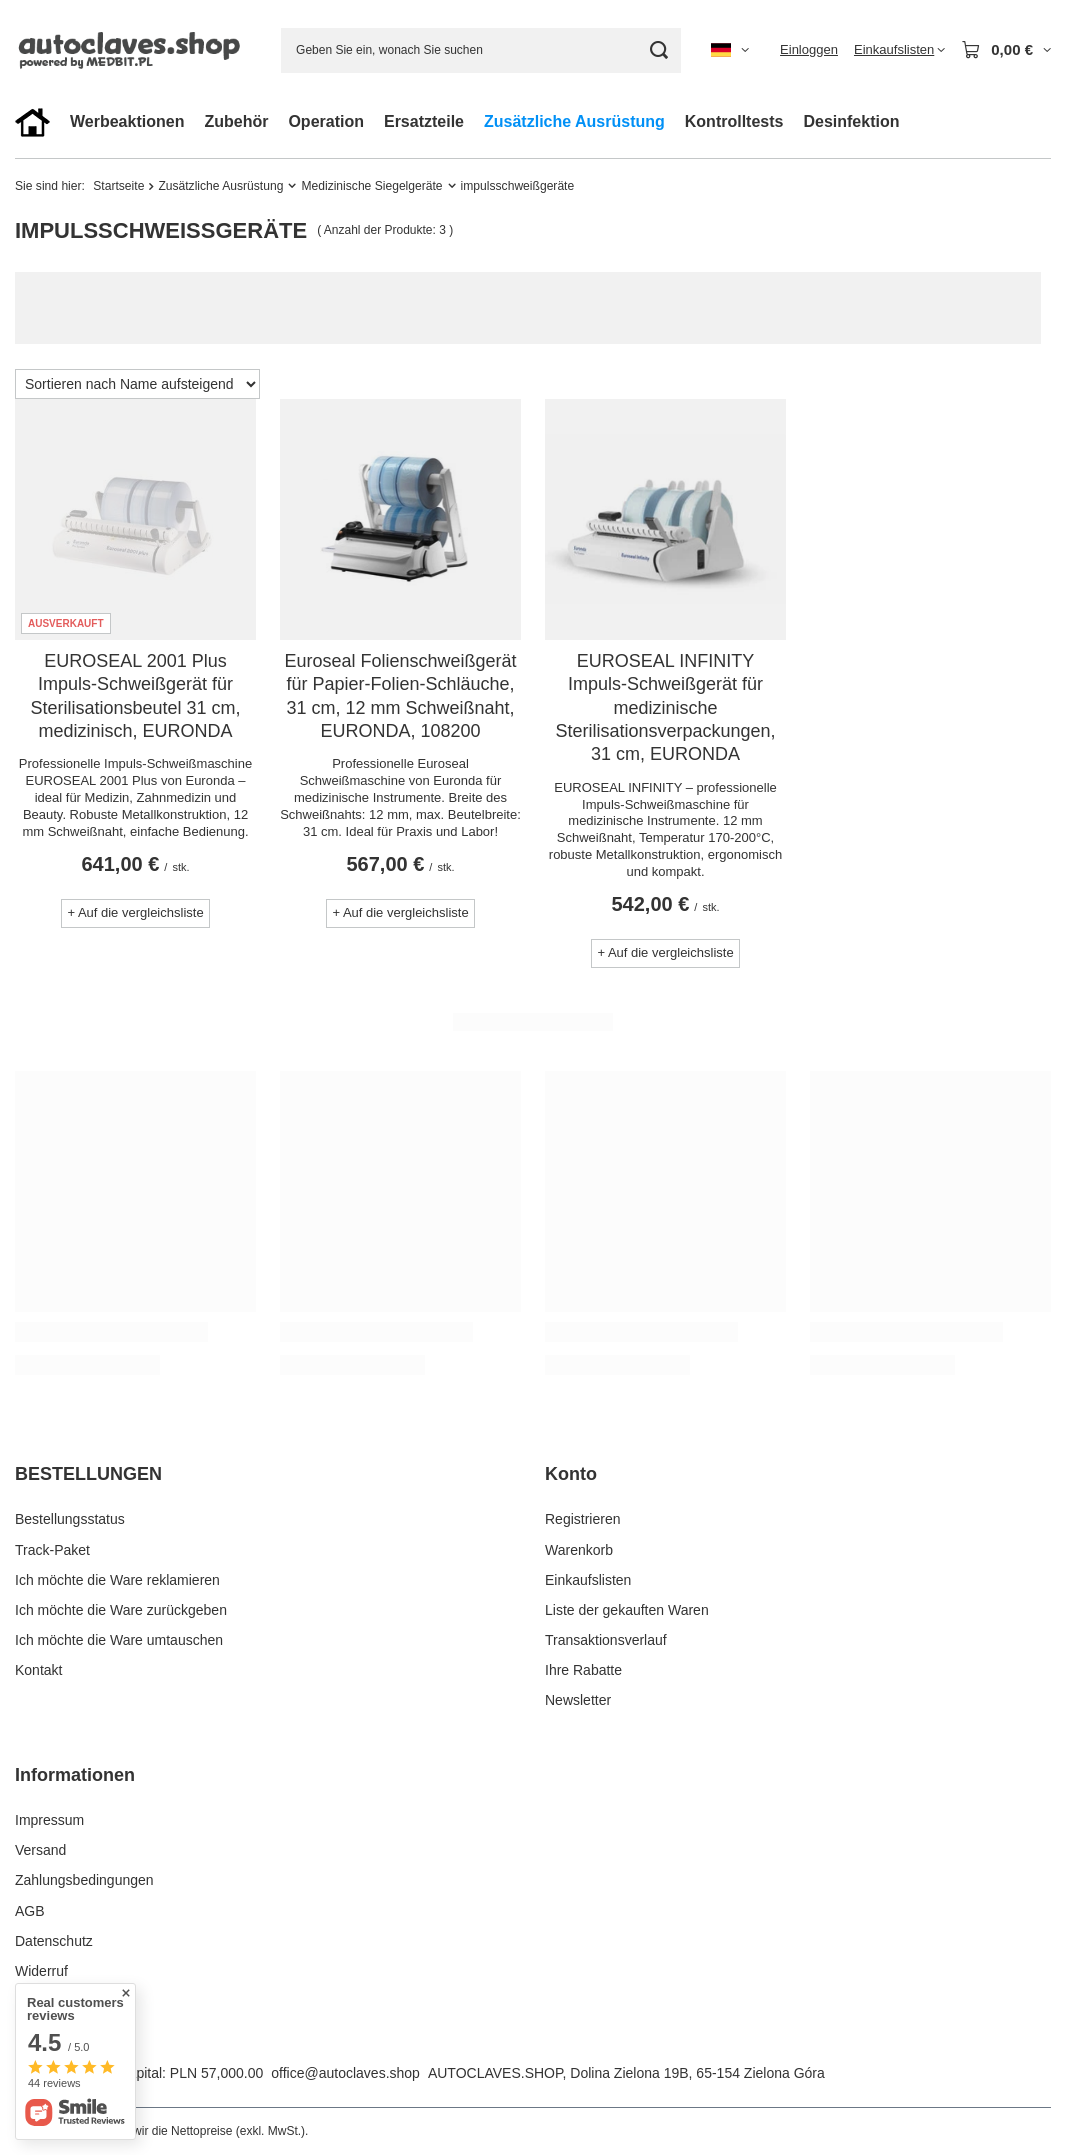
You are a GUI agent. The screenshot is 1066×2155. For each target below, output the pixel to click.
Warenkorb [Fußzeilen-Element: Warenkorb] (579, 1550)
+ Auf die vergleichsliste (135, 912)
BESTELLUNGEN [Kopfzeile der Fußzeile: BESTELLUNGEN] (88, 1474)
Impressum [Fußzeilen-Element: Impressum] (49, 1820)
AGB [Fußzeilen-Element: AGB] (30, 1911)
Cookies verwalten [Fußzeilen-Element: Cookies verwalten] (72, 2001)
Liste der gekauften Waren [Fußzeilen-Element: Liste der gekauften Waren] (627, 1610)
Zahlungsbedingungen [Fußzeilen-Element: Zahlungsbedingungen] (84, 1880)
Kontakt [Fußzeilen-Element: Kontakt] (38, 1670)
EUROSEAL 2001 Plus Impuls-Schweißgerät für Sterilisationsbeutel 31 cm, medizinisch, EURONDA (135, 696)
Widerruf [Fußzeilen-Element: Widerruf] (41, 1971)
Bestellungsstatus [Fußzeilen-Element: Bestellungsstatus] (70, 1519)
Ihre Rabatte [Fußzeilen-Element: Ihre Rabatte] (583, 1670)
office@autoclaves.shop (345, 2073)
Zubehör (236, 121)
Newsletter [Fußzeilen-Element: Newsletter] (578, 1700)
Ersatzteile (424, 121)
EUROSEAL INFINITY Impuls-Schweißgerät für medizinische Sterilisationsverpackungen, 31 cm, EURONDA (665, 708)
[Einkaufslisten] (899, 50)
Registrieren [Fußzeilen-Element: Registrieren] (582, 1519)
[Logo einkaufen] (133, 49)
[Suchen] (658, 50)
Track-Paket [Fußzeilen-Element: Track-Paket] (52, 1550)
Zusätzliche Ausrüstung (574, 121)
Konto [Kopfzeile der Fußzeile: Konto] (571, 1474)
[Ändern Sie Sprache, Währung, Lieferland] (730, 50)
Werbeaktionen (127, 121)
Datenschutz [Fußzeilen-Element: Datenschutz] (54, 1941)
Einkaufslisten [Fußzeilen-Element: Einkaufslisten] (588, 1580)
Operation (326, 121)
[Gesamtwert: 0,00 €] (1006, 50)
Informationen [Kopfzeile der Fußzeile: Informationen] (75, 1775)
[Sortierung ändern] (137, 384)
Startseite (118, 186)
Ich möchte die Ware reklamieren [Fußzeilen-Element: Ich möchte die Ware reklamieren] (117, 1580)
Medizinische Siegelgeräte (371, 186)
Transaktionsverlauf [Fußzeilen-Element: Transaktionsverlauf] (606, 1640)
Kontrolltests (734, 121)
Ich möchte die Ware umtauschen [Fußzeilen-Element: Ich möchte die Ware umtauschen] (119, 1640)
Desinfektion (851, 121)
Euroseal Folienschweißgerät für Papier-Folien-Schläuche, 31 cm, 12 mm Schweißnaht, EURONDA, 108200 (400, 696)
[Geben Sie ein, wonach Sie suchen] (481, 50)
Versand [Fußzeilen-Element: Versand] (40, 1850)
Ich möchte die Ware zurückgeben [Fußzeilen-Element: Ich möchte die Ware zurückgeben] (121, 1610)
